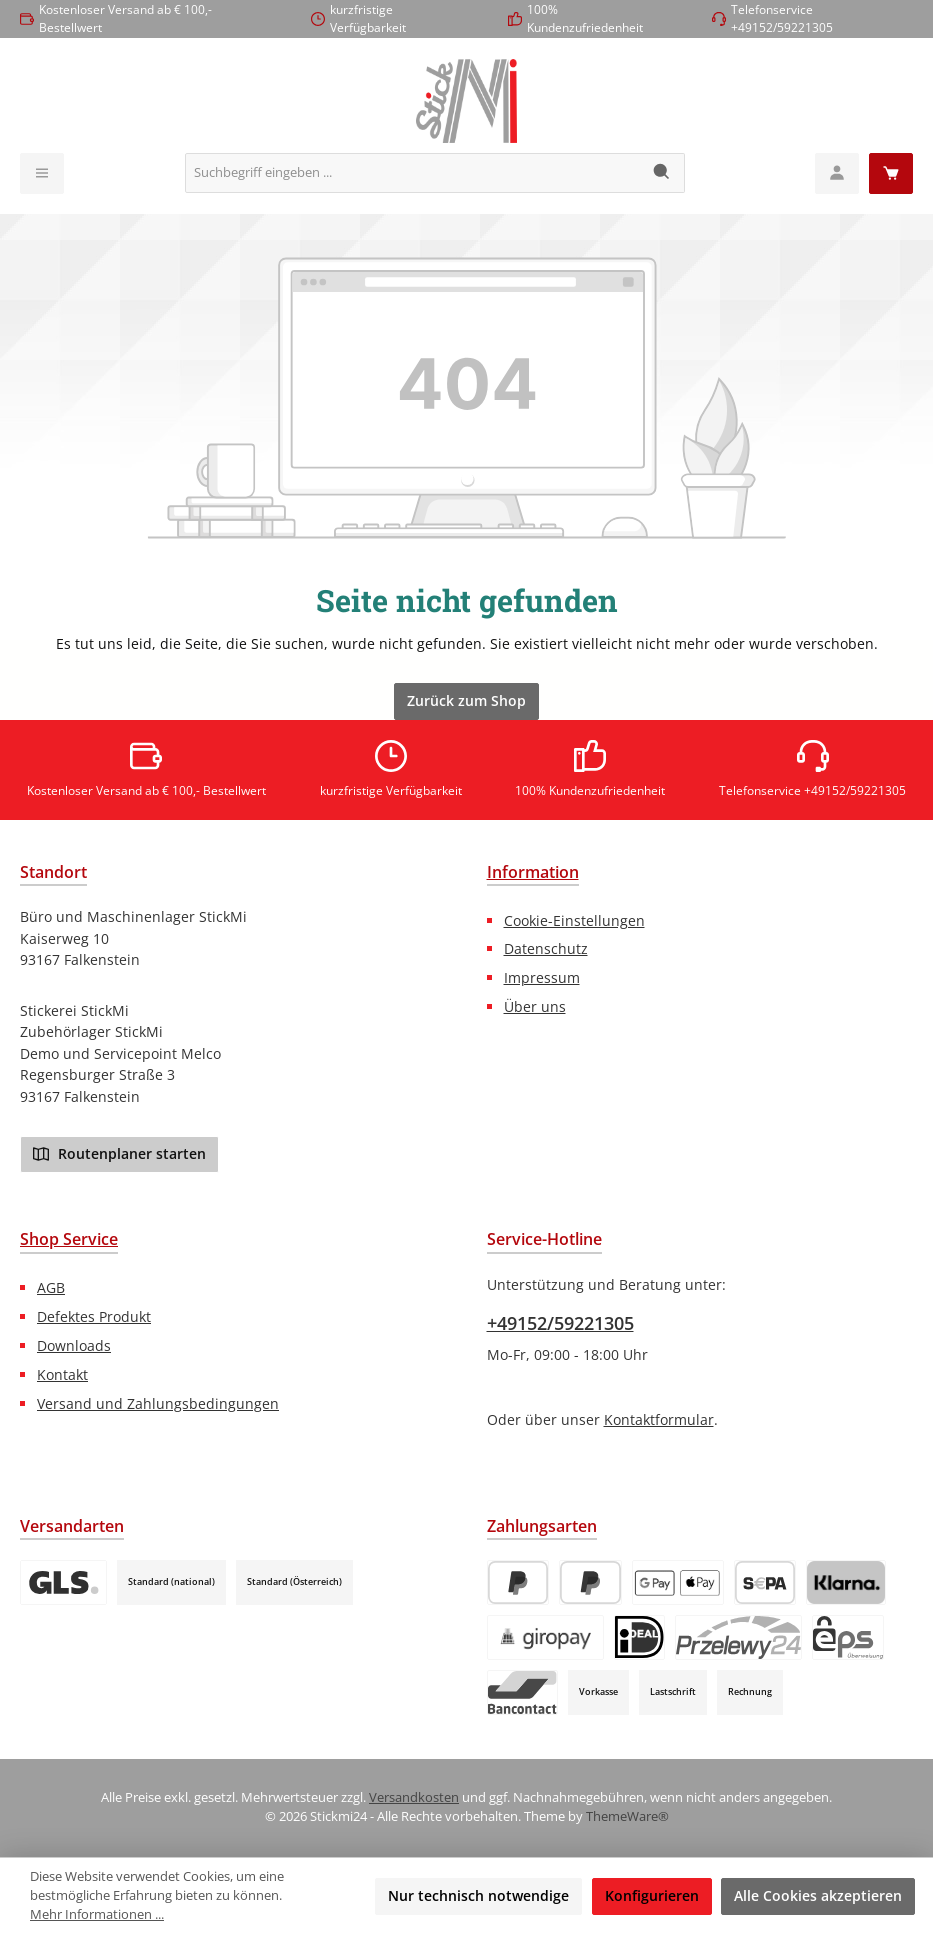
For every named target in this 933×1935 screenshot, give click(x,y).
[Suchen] (662, 173)
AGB (51, 1287)
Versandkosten (414, 1797)
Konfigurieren (652, 1895)
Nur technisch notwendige (478, 1895)
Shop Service (69, 1239)
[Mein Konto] (837, 173)
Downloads (74, 1345)
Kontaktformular (659, 1419)
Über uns (535, 1006)
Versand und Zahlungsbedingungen (158, 1403)
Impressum (542, 977)
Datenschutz (546, 948)
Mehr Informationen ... (97, 1914)
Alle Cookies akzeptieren (818, 1895)
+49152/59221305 (560, 1323)
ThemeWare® (627, 1816)
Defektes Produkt (94, 1316)
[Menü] (42, 173)
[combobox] (413, 173)
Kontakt (62, 1374)
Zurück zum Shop (466, 700)
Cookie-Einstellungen (574, 920)
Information (533, 872)
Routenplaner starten (119, 1153)
